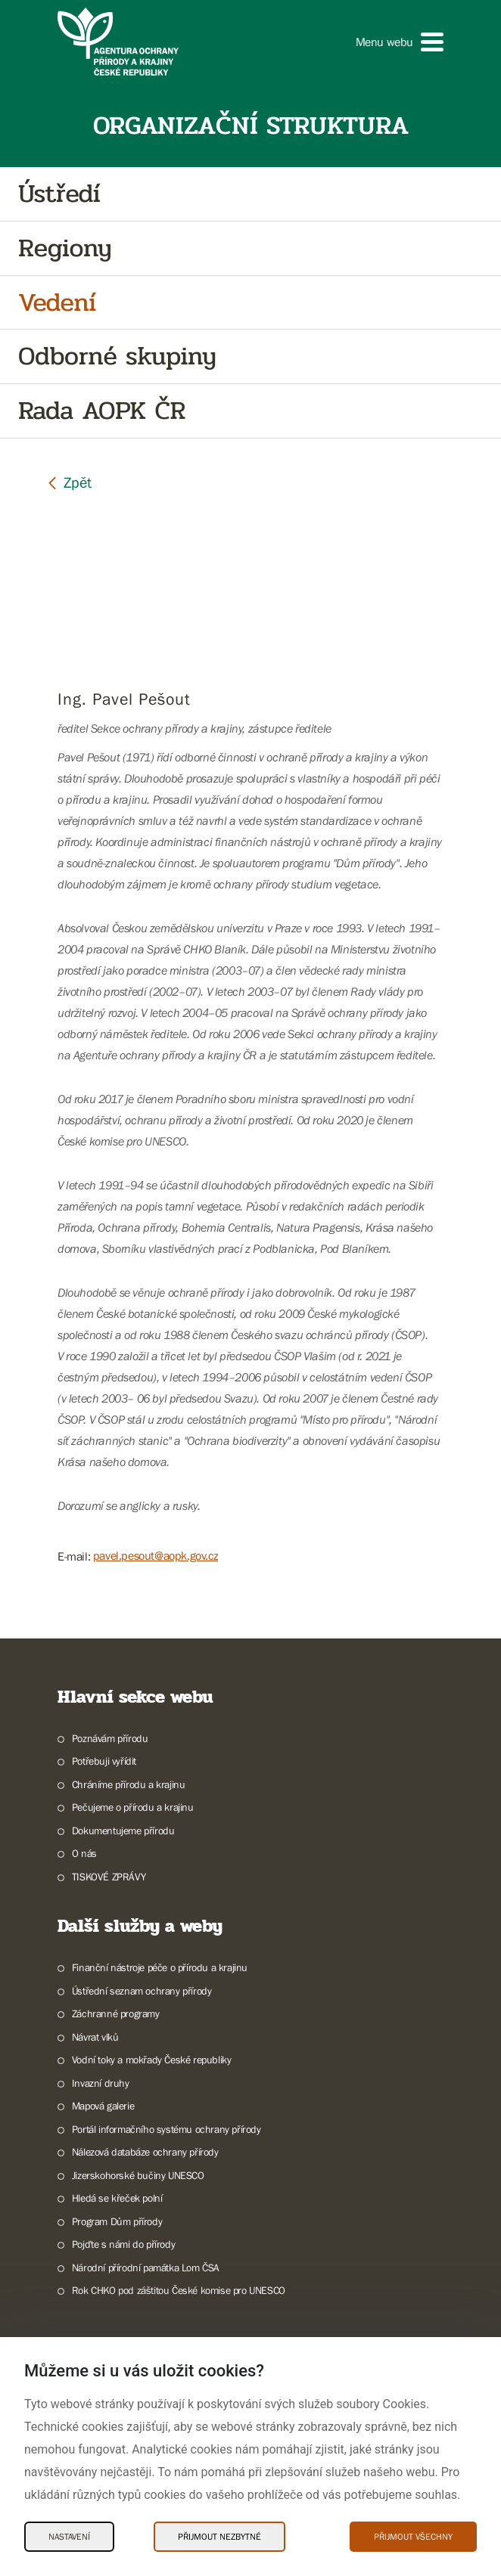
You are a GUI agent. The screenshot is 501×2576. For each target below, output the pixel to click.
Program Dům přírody (117, 2221)
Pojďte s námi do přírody (123, 2244)
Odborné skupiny (117, 356)
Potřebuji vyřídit (104, 1761)
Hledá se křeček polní (117, 2198)
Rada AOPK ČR (101, 410)
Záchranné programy (116, 2013)
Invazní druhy (100, 2083)
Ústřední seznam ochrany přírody (142, 1991)
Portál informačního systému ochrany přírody (166, 2129)
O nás (84, 1853)
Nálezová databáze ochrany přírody (145, 2152)
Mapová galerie (103, 2106)
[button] (399, 42)
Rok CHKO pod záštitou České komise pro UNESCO (178, 2290)
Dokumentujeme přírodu (123, 1830)
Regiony (64, 248)
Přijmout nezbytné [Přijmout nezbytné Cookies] (219, 2536)
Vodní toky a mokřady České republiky (152, 2060)
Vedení (57, 302)
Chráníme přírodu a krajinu (128, 1784)
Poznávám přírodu (110, 1738)
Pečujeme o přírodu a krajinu (133, 1807)
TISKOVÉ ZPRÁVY (108, 1877)
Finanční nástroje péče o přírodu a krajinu (159, 1967)
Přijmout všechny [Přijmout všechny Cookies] (413, 2536)
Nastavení (69, 2536)
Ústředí (59, 193)
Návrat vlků (95, 2037)
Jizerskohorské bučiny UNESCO (138, 2175)
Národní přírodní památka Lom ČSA (145, 2267)
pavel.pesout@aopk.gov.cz (155, 1555)
